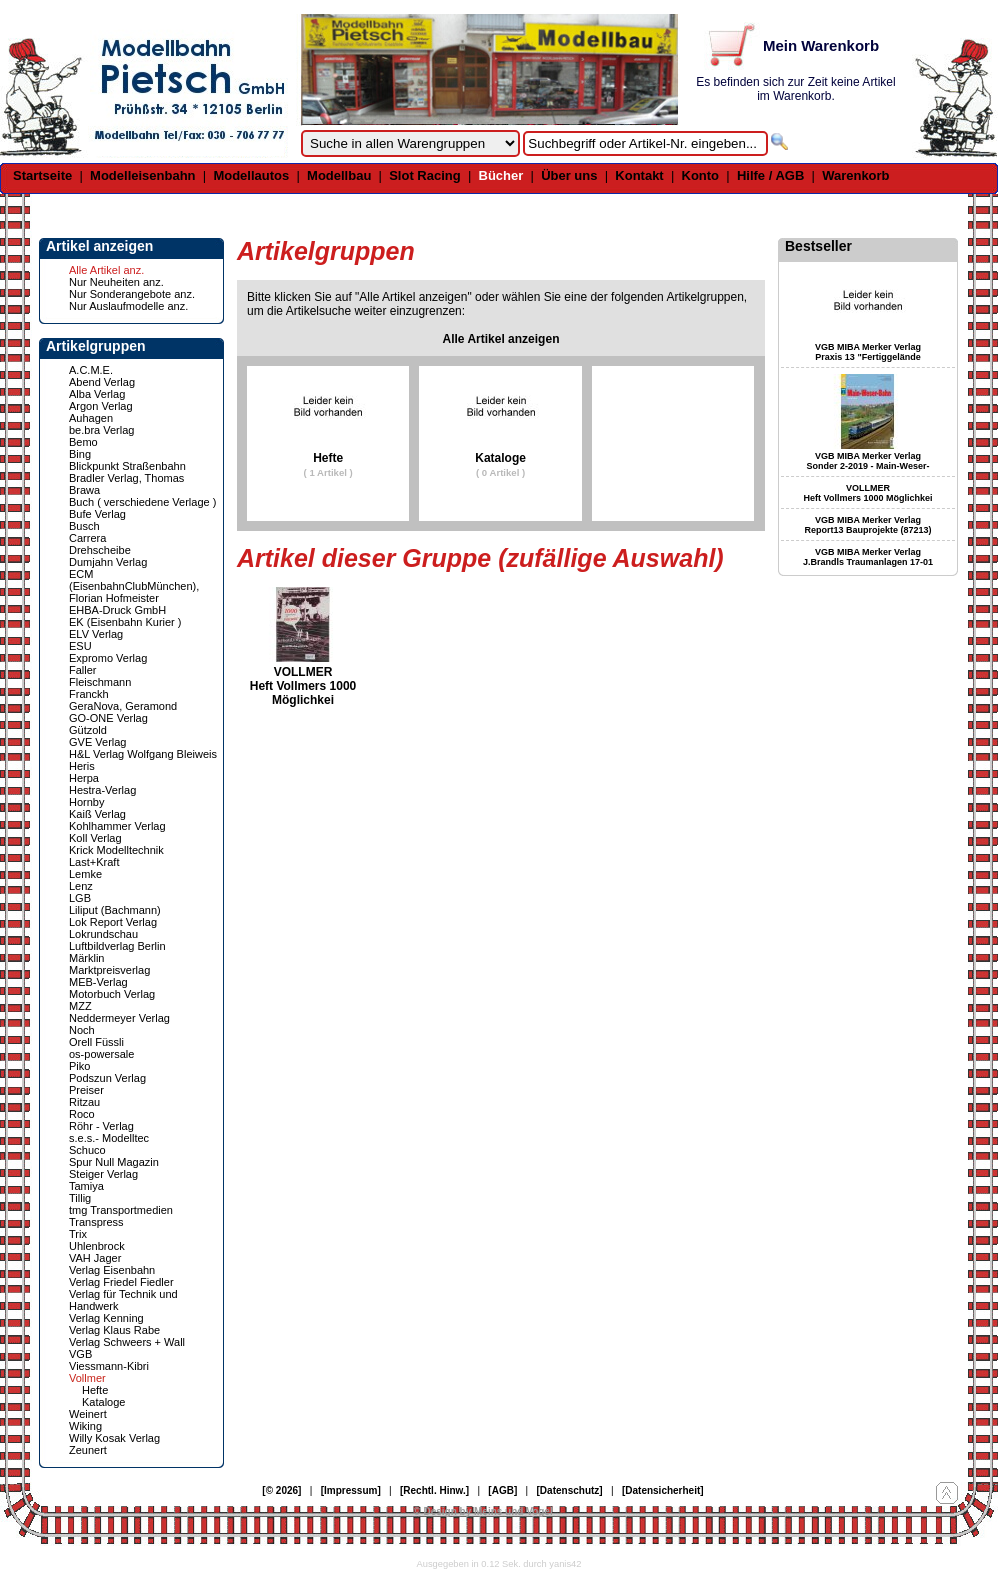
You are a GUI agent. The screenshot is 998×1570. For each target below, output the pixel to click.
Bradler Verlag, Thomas (126, 478)
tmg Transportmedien (121, 1210)
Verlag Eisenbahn (112, 1270)
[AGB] (502, 1490)
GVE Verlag (97, 742)
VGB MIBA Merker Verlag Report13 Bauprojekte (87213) (867, 525)
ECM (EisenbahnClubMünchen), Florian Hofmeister (134, 586)
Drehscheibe (100, 550)
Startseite (42, 175)
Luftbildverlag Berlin (117, 946)
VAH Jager (95, 1258)
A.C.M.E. (91, 370)
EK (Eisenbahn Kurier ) (125, 622)
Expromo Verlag (108, 658)
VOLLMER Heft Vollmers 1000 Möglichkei (303, 686)
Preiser (86, 1090)
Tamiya (86, 1186)
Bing (80, 454)
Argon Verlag (101, 406)
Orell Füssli (96, 1042)
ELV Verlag (96, 634)
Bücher (501, 175)
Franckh (89, 694)
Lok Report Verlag (113, 922)
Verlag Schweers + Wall (127, 1342)
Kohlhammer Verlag (117, 826)
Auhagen (91, 418)
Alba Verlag (97, 394)
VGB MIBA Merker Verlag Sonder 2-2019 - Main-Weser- (868, 461)
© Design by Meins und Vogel (482, 1511)
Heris (82, 766)
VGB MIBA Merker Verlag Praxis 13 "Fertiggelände (868, 352)
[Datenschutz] (570, 1490)
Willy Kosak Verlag (114, 1438)
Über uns (569, 175)
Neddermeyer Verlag (119, 1018)
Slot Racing (425, 175)
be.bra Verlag (101, 430)
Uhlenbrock (97, 1246)
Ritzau (84, 1102)
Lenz (81, 886)
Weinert (88, 1414)
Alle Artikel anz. (106, 270)
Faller (83, 670)
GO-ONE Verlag (108, 718)
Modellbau (339, 175)
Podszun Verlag (107, 1078)
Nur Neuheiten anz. (116, 282)
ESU (80, 646)
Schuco (87, 1150)
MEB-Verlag (98, 982)
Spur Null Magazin (114, 1162)
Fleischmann (100, 682)
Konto (701, 175)
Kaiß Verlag (97, 814)
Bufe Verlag (97, 514)
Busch (84, 526)
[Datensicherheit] (663, 1490)
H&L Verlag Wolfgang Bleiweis (143, 754)
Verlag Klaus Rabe (114, 1330)
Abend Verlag (102, 382)
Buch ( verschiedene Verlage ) (142, 502)
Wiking (85, 1426)
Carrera (87, 538)
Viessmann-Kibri (109, 1366)
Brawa (84, 490)
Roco (82, 1114)
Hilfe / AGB (770, 175)
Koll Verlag (95, 838)
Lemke (85, 874)
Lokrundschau (103, 934)
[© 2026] (281, 1490)
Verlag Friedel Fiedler (121, 1282)
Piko (79, 1066)
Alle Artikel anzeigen (501, 339)
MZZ (80, 1006)
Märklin (86, 958)
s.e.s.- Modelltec (109, 1138)
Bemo (83, 442)
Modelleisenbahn (142, 175)
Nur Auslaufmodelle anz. (128, 306)
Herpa (84, 778)
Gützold (88, 730)
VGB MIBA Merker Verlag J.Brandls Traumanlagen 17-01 (868, 557)
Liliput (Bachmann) (115, 910)
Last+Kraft (94, 862)
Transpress (96, 1222)
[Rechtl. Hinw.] (434, 1490)
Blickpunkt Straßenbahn (127, 466)
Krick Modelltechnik (116, 850)
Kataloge (103, 1402)
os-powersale (101, 1054)
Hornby (86, 802)
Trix (78, 1234)
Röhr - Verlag (101, 1126)
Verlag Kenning (106, 1318)
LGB (80, 898)
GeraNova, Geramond (123, 706)
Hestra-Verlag (102, 790)
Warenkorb (855, 175)
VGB (80, 1354)
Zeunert (88, 1450)
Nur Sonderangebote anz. (132, 294)
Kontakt (639, 175)
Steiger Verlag (103, 1174)
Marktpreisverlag (109, 970)
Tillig (80, 1198)
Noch (82, 1030)
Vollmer (87, 1378)
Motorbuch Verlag (112, 994)
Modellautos (251, 175)
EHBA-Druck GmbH (117, 610)
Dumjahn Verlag (108, 562)
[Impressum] (351, 1490)
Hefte (95, 1390)
